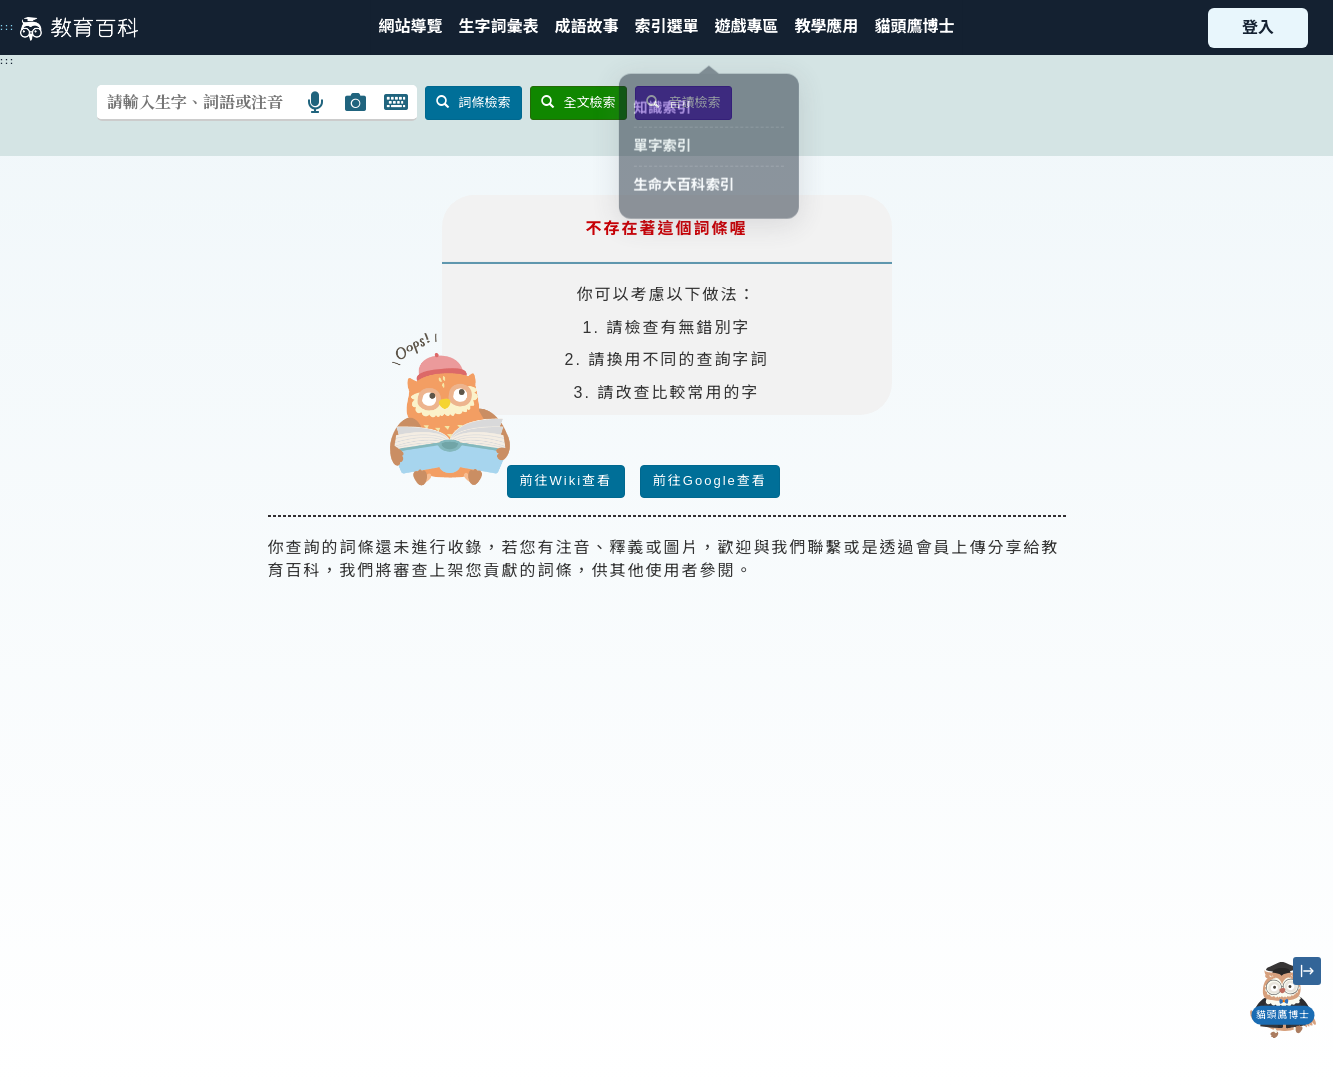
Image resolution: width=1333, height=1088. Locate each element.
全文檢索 (578, 102)
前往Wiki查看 (566, 480)
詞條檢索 (473, 102)
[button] (666, 27)
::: (7, 27)
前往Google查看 (710, 480)
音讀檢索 (683, 102)
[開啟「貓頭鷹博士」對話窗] (1283, 1000)
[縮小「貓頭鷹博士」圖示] (1307, 971)
